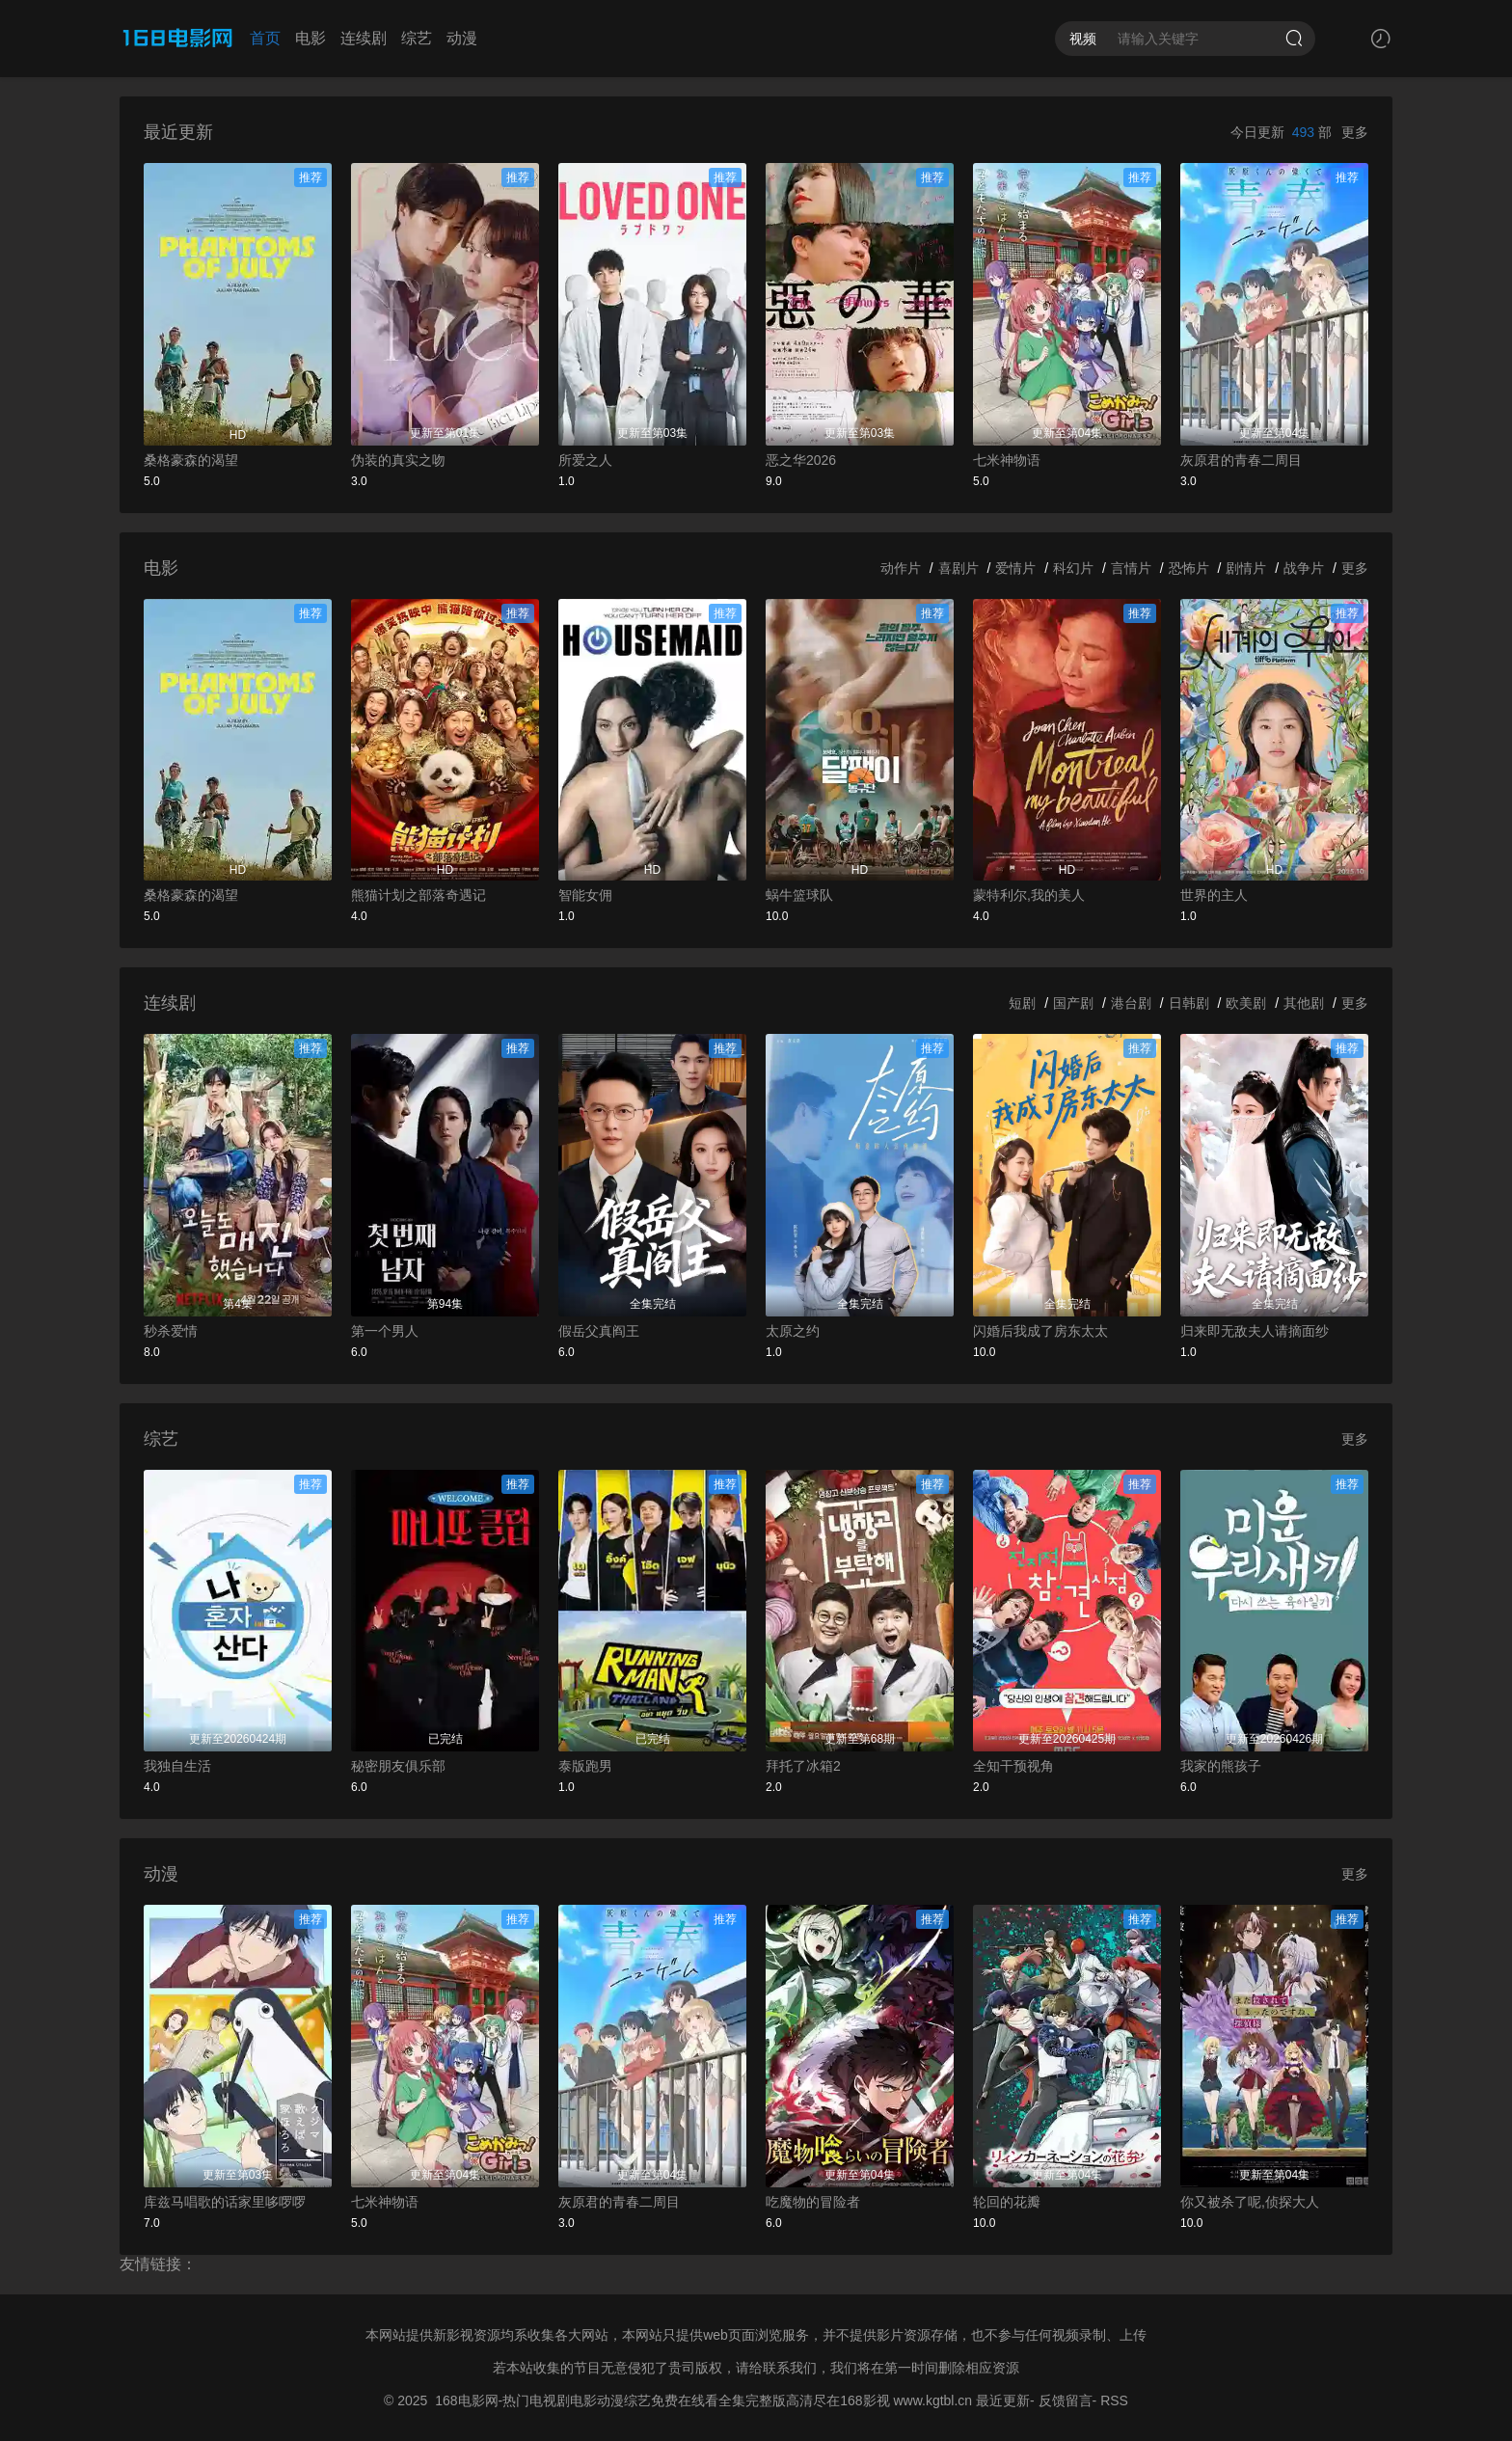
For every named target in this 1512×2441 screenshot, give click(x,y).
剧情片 (1246, 568)
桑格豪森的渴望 (191, 460)
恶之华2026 (801, 460)
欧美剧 (1246, 1003)
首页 (265, 38)
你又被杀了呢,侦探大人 (1249, 2202)
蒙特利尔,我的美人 (1029, 895)
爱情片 (1015, 568)
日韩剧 (1189, 1003)
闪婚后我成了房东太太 (1040, 1331)
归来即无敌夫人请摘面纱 (1254, 1331)
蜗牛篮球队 (799, 895)
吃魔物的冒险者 (813, 2202)
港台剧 (1131, 1003)
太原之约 (793, 1331)
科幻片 (1073, 568)
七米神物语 (1006, 460)
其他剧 (1303, 1003)
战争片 (1303, 568)
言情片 (1131, 568)
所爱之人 (585, 460)
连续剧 (363, 38)
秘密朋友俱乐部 (398, 1766)
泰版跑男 (585, 1766)
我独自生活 (177, 1766)
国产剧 (1073, 1003)
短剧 (1022, 1003)
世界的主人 (1214, 895)
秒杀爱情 (171, 1331)
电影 (310, 38)
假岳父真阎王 (598, 1331)
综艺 (416, 38)
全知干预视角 (1013, 1766)
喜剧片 (958, 568)
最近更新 (1003, 2400)
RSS (1114, 2400)
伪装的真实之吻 (398, 460)
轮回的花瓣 (1006, 2202)
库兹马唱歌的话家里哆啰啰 (225, 2202)
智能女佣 (585, 895)
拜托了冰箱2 (803, 1766)
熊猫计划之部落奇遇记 (418, 895)
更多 (1354, 132)
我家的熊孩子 (1220, 1766)
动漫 (461, 38)
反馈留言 (1066, 2400)
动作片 (900, 568)
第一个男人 (384, 1331)
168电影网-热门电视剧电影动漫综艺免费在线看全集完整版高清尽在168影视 (662, 2400)
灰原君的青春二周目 (1241, 460)
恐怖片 (1189, 568)
